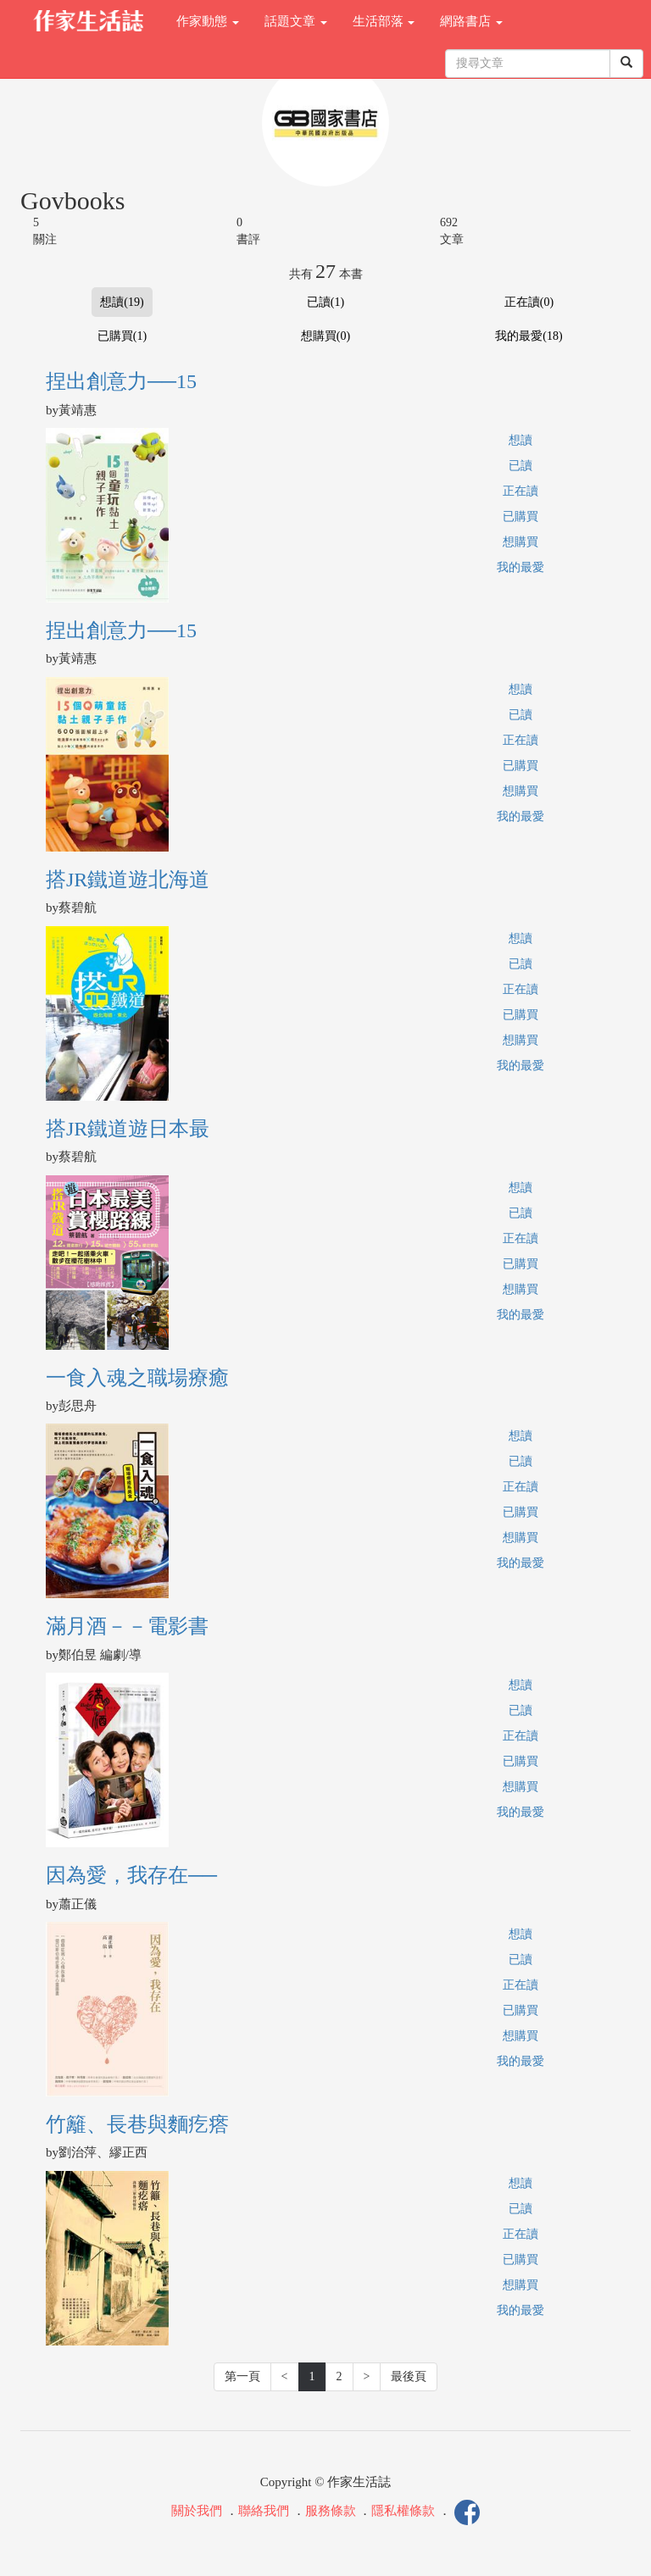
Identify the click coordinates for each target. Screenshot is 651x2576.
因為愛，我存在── (131, 1875)
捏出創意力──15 (121, 381)
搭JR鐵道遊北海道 (127, 880)
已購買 (520, 516)
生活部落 (384, 21)
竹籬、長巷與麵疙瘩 (137, 2124)
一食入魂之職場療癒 (137, 1378)
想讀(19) (121, 302)
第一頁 (242, 2376)
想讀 (520, 440)
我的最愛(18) (528, 336)
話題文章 (295, 21)
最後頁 (408, 2376)
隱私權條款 (403, 2511)
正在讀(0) (529, 302)
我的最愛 (520, 567)
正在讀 (520, 491)
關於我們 (196, 2511)
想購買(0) (325, 336)
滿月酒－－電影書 (127, 1626)
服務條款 (330, 2511)
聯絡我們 (263, 2511)
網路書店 (471, 21)
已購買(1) (122, 336)
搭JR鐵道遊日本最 (127, 1129)
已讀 (520, 465)
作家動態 (207, 21)
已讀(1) (325, 302)
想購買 (520, 542)
